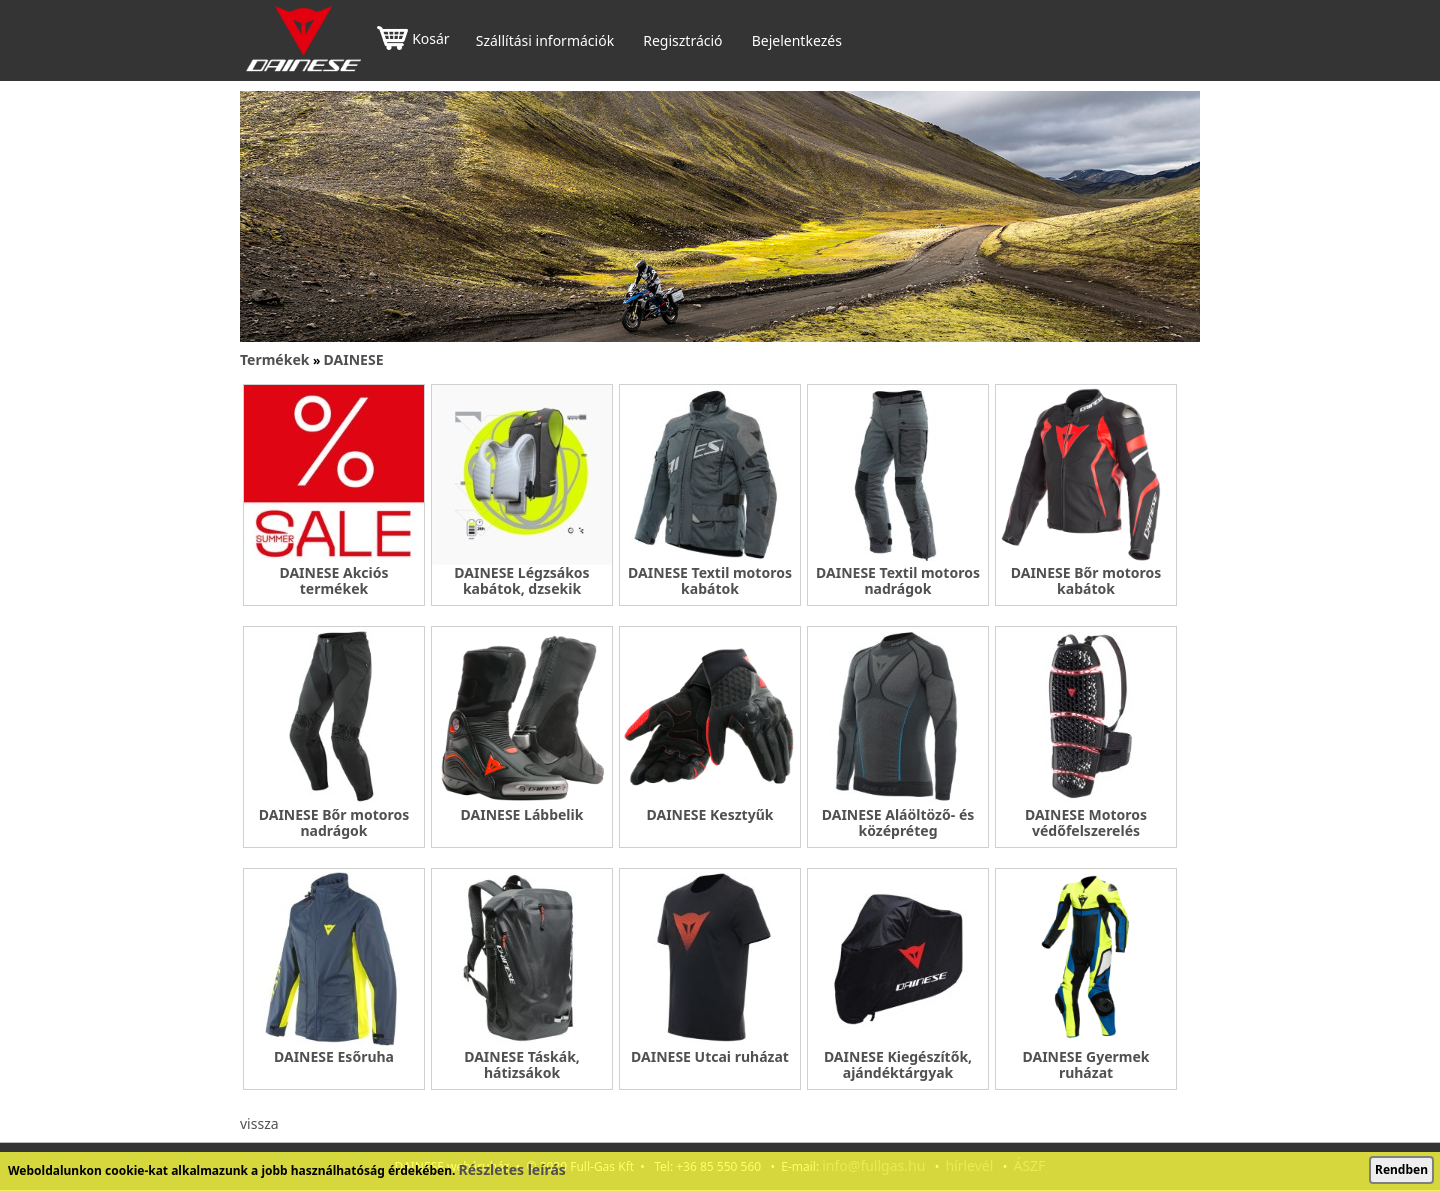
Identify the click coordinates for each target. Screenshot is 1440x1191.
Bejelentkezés (797, 41)
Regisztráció (682, 41)
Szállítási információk (545, 41)
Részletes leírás (512, 1169)
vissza (259, 1123)
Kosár (413, 40)
